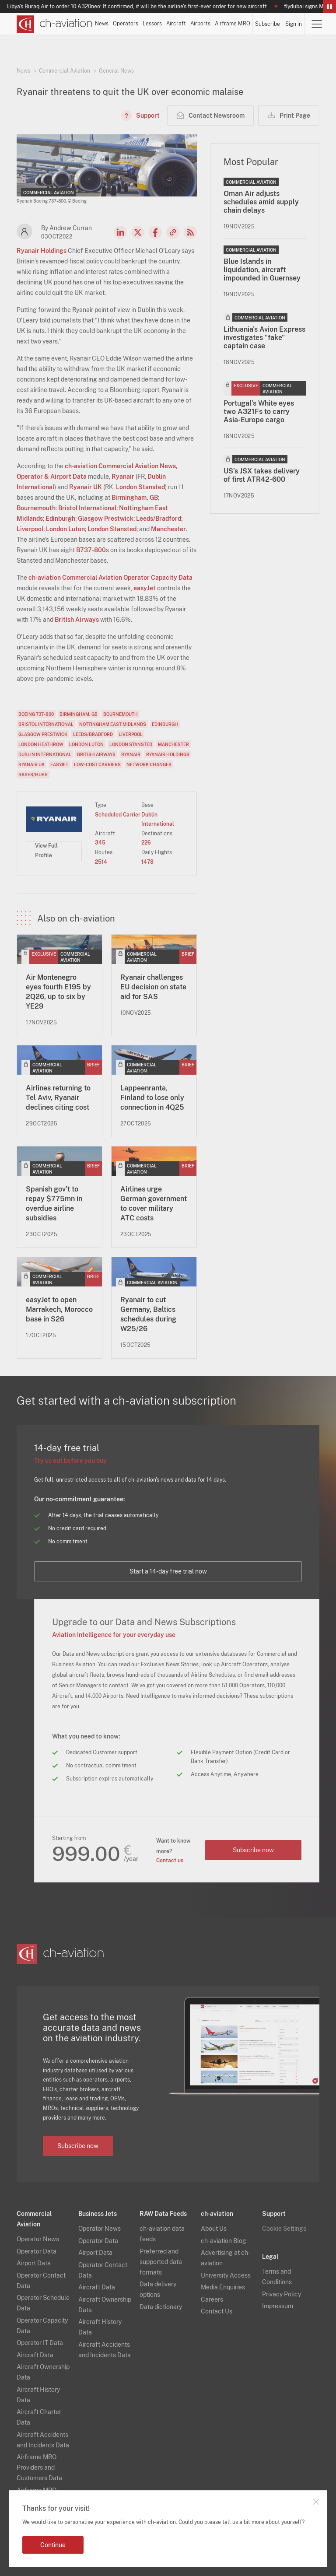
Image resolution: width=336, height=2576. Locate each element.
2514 (101, 862)
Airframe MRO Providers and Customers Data (39, 2467)
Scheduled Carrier (117, 815)
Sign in (293, 24)
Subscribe (267, 24)
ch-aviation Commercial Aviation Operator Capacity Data (110, 577)
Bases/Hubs (33, 774)
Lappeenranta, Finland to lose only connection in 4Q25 (152, 1097)
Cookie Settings (284, 2229)
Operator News (38, 2239)
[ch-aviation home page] (55, 24)
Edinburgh (60, 518)
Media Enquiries (223, 2287)
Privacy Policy (281, 2294)
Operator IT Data (40, 2342)
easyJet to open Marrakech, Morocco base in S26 (59, 1309)
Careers (212, 2299)
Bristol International (87, 508)
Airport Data (34, 2263)
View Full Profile (46, 851)
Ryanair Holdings (41, 250)
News (101, 24)
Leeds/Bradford (158, 518)
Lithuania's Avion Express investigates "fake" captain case (264, 337)
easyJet (144, 588)
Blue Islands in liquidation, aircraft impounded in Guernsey (262, 269)
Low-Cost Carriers (97, 764)
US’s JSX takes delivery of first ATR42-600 (262, 475)
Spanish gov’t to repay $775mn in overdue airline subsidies (54, 1203)
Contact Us (216, 2311)
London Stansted (140, 487)
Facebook (155, 232)
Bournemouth (36, 508)
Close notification (316, 2501)
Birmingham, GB (135, 497)
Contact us (169, 1861)
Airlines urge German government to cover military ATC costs (153, 1203)
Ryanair (123, 476)
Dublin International (44, 754)
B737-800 (91, 550)
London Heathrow (40, 744)
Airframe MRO (232, 24)
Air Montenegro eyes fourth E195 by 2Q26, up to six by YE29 (58, 991)
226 (146, 843)
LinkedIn (120, 232)
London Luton (65, 529)
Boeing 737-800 (36, 714)
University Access (226, 2275)
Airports (200, 24)
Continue (53, 2544)
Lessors (152, 24)
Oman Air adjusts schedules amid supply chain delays (261, 201)
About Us (214, 2228)
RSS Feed (190, 232)
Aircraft (176, 24)
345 (100, 843)
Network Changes (149, 764)
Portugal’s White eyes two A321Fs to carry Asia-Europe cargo (259, 411)
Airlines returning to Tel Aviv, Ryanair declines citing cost (58, 1097)
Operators (125, 24)
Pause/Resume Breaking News (329, 6)
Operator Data (36, 2251)
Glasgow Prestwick (105, 518)
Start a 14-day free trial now (168, 1571)
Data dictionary (161, 2306)
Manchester (168, 529)
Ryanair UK (85, 487)
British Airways (77, 619)
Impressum (277, 2306)
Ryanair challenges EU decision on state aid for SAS (153, 987)
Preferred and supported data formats (161, 2262)
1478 (147, 862)
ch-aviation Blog (223, 2240)
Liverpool (30, 529)
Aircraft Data (35, 2355)
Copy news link (172, 232)
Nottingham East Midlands (112, 724)
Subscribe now (253, 1850)
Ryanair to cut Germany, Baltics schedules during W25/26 (148, 1314)
